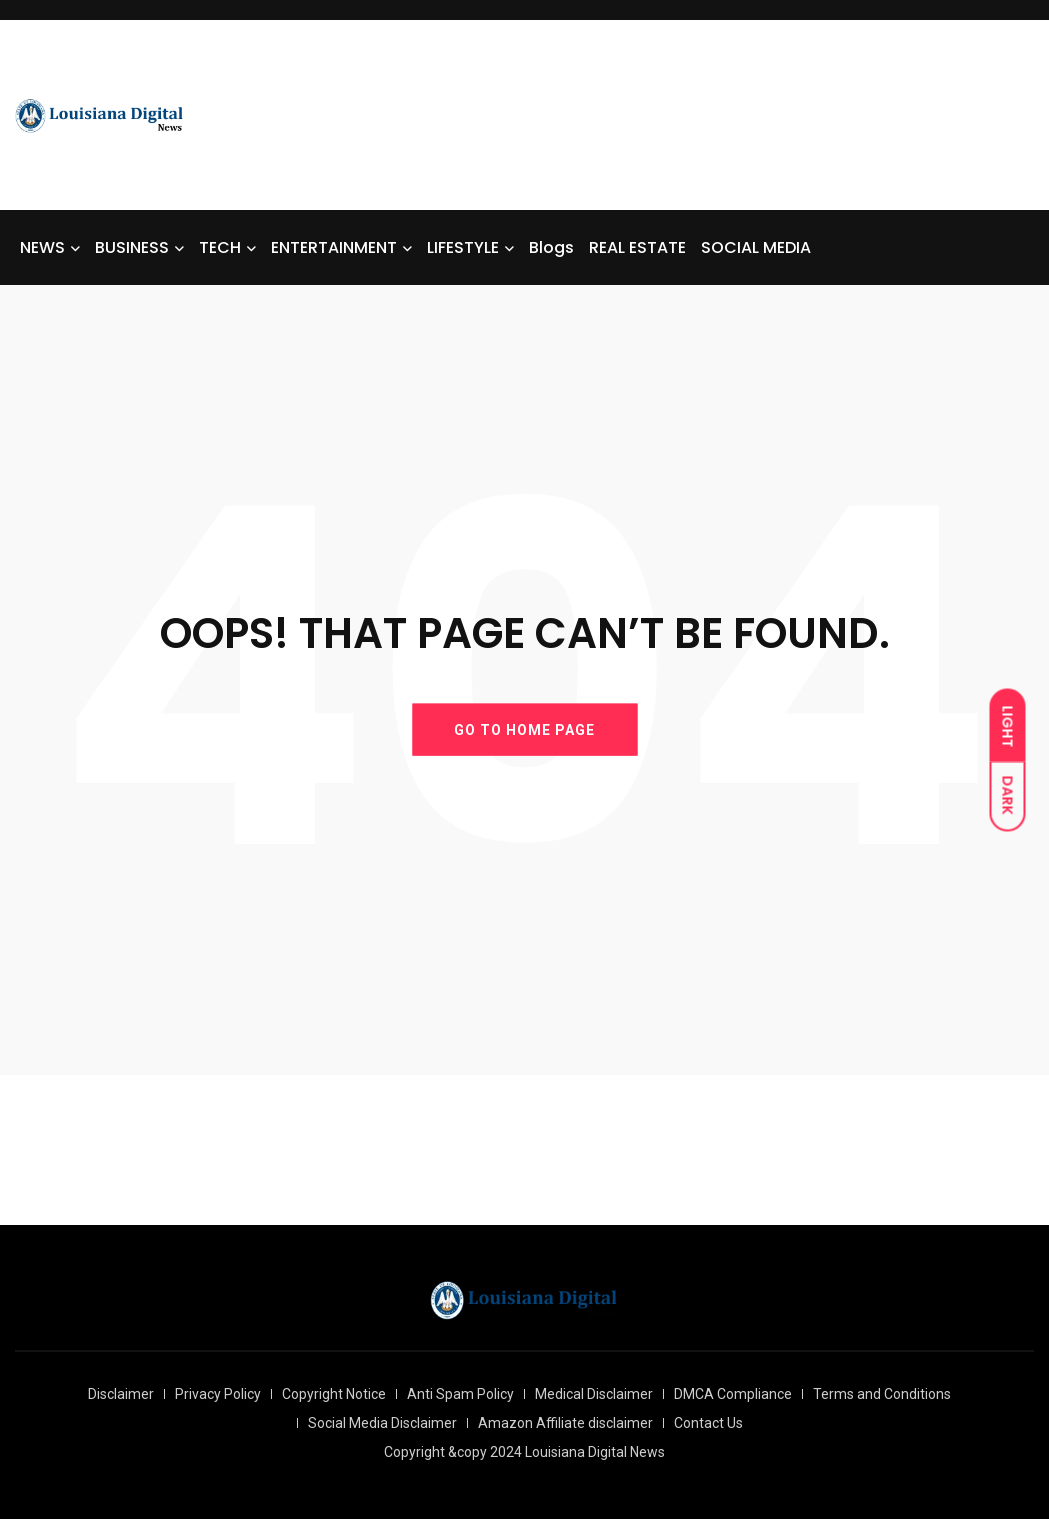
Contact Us (708, 1423)
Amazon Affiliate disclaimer (565, 1423)
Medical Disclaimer (594, 1394)
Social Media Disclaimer (382, 1423)
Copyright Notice (334, 1394)
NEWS (42, 247)
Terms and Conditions (882, 1394)
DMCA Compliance (733, 1394)
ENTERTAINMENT (334, 247)
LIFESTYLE (463, 247)
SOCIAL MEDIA (756, 247)
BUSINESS (132, 247)
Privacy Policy (218, 1394)
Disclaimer (121, 1394)
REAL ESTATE (637, 247)
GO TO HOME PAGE (524, 729)
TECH (220, 247)
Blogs (551, 247)
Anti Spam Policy (460, 1394)
